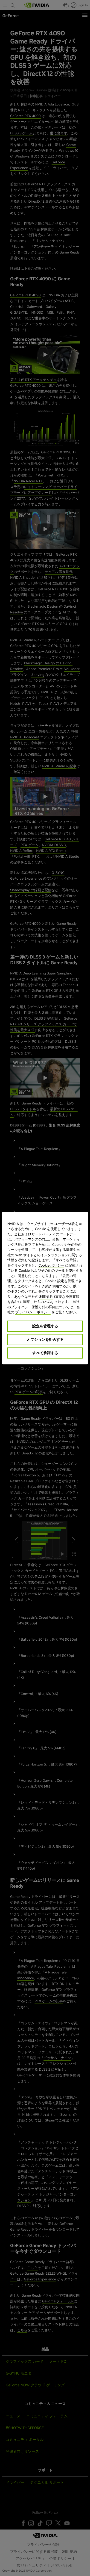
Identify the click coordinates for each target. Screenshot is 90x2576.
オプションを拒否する (45, 1339)
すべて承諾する (45, 1352)
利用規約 (46, 1296)
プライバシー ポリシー (33, 1312)
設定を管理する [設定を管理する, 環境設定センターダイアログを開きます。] (45, 1326)
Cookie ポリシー (51, 1265)
